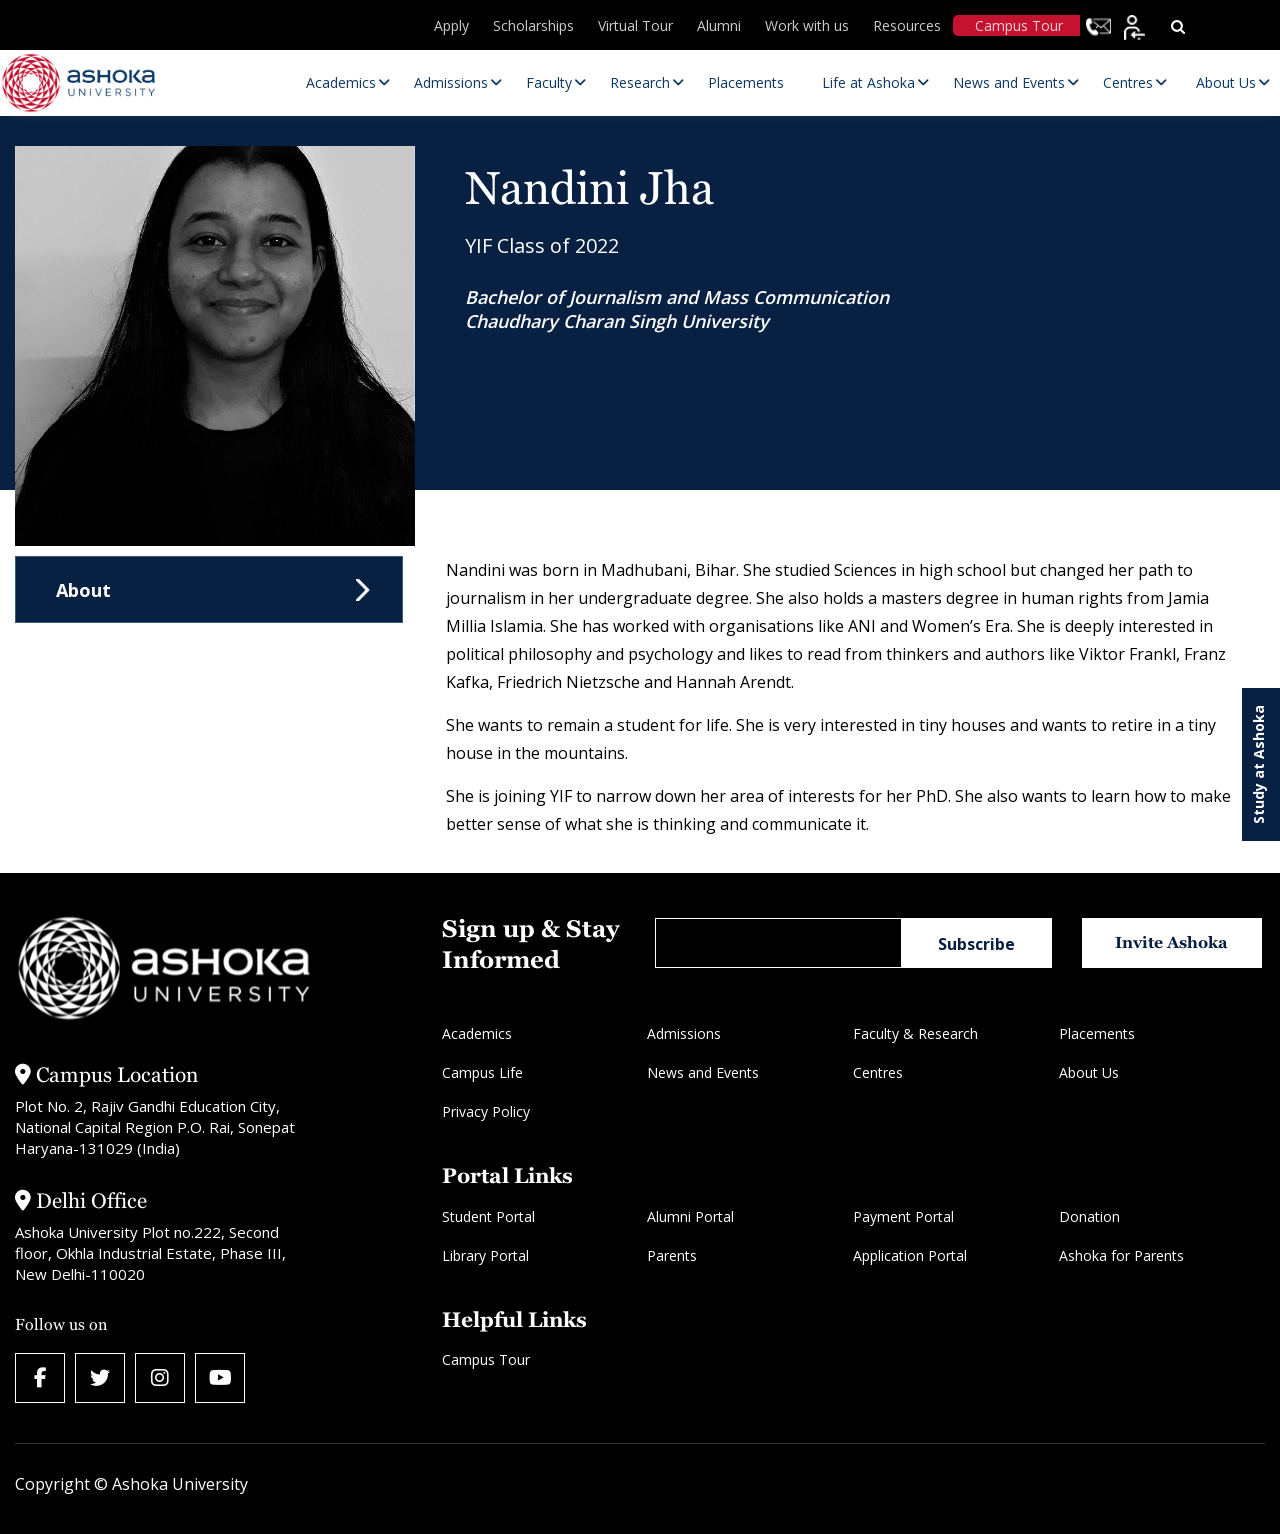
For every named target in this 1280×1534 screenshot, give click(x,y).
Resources (907, 25)
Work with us (807, 25)
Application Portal (910, 1255)
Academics (477, 1033)
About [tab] (83, 590)
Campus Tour (1019, 25)
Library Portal (485, 1255)
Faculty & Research (915, 1033)
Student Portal (488, 1216)
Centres (878, 1072)
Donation (1089, 1216)
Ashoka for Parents (1121, 1255)
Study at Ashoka (1258, 764)
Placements (1097, 1033)
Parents (672, 1255)
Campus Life (482, 1072)
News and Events (703, 1072)
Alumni (719, 25)
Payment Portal (903, 1216)
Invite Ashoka (1171, 942)
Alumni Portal (690, 1216)
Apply (451, 25)
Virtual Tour (635, 25)
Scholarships (533, 25)
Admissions (684, 1033)
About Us (1089, 1072)
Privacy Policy (486, 1111)
